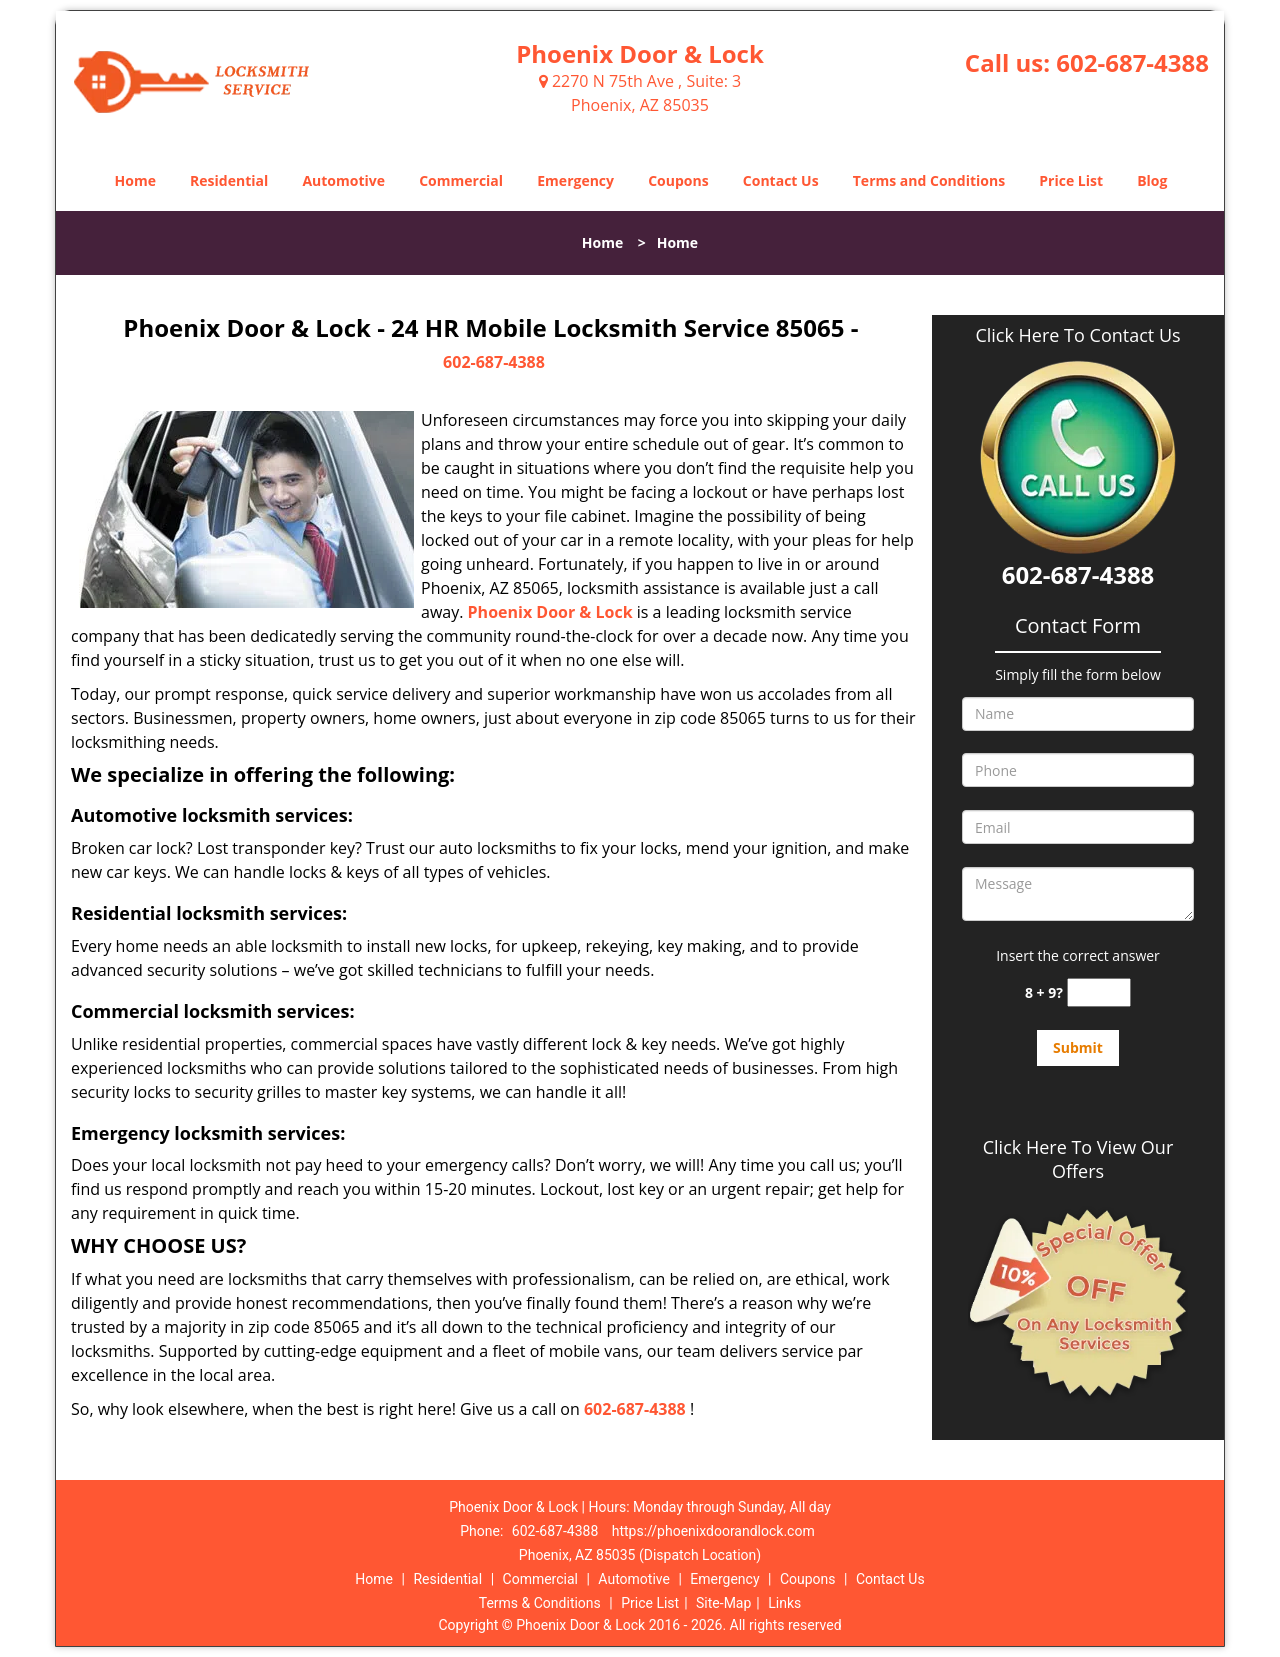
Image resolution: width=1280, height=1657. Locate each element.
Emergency (575, 180)
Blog (1152, 180)
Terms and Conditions (929, 180)
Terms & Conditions (540, 1603)
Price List (1071, 180)
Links (784, 1603)
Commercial (461, 180)
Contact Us (781, 180)
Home (135, 180)
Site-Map (723, 1603)
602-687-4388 (1132, 62)
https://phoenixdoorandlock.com (713, 1531)
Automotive (343, 180)
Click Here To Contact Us (1077, 335)
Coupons (678, 180)
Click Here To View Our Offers (1078, 1159)
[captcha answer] (1099, 992)
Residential (229, 180)
